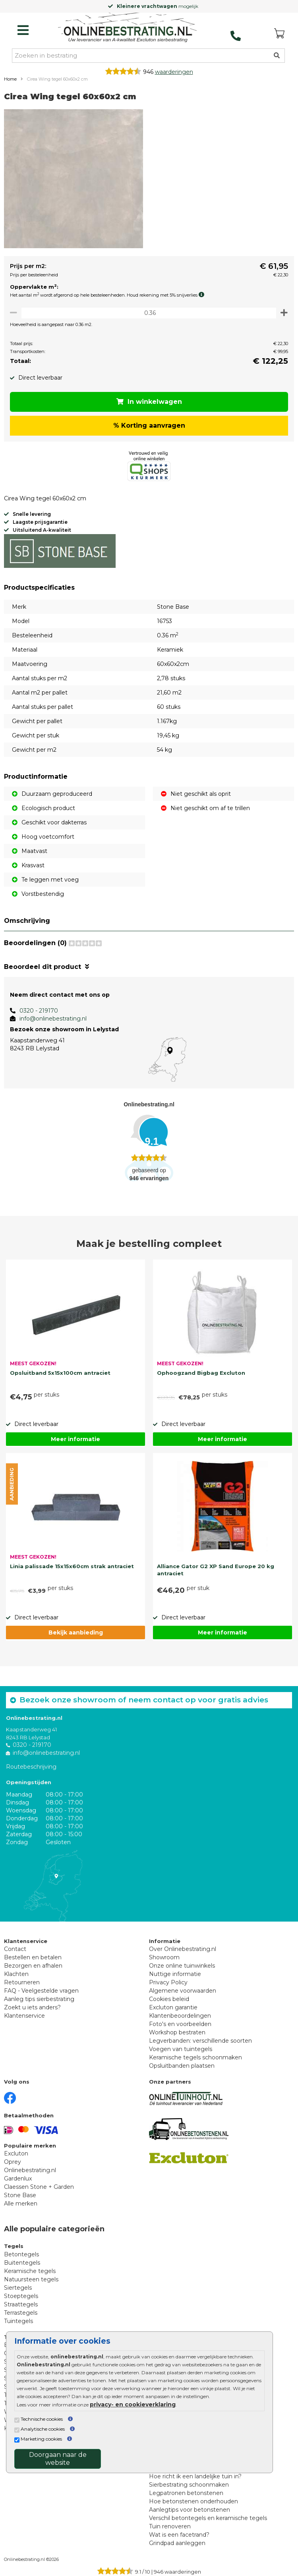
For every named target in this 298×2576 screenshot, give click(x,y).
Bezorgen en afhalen (33, 1965)
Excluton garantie (173, 2007)
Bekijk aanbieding (75, 1632)
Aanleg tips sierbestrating (39, 1999)
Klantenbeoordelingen (180, 2015)
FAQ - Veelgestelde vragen (41, 1990)
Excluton (16, 2153)
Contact (15, 1949)
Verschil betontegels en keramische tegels (208, 2518)
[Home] (127, 28)
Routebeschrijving (31, 1766)
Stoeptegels (21, 2296)
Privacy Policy (168, 1982)
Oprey (12, 2161)
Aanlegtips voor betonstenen (189, 2509)
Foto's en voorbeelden (180, 2024)
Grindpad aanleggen (177, 2543)
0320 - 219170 (38, 1010)
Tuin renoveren (170, 2526)
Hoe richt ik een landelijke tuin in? (195, 2476)
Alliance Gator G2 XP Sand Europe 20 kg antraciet (215, 1569)
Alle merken (20, 2203)
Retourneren (22, 1982)
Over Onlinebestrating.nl (182, 1949)
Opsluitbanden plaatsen (182, 2065)
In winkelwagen (149, 401)
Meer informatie (75, 1439)
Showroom (164, 1957)
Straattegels (21, 2304)
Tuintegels (18, 2321)
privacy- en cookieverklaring (133, 2404)
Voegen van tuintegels (180, 2049)
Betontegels (21, 2254)
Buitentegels (22, 2262)
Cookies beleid (169, 1999)
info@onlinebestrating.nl (53, 1018)
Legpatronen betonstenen (186, 2493)
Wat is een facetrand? (179, 2534)
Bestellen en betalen (33, 1957)
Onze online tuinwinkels (182, 1965)
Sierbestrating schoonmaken (189, 2484)
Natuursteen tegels (31, 2279)
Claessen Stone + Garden (39, 2186)
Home (10, 79)
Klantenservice (24, 2015)
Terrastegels (20, 2312)
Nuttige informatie (175, 1974)
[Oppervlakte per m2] (148, 312)
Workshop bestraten (177, 2032)
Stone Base (20, 2195)
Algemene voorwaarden (182, 1990)
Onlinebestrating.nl (30, 2170)
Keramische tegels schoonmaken (195, 2057)
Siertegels (18, 2287)
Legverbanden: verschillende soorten (200, 2040)
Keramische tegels (30, 2271)
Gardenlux (18, 2178)
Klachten (16, 1974)
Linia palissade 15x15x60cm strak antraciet (72, 1566)
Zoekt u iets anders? (32, 2007)
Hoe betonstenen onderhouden (193, 2501)
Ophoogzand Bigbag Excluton (201, 1373)
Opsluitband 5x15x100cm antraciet (60, 1373)
